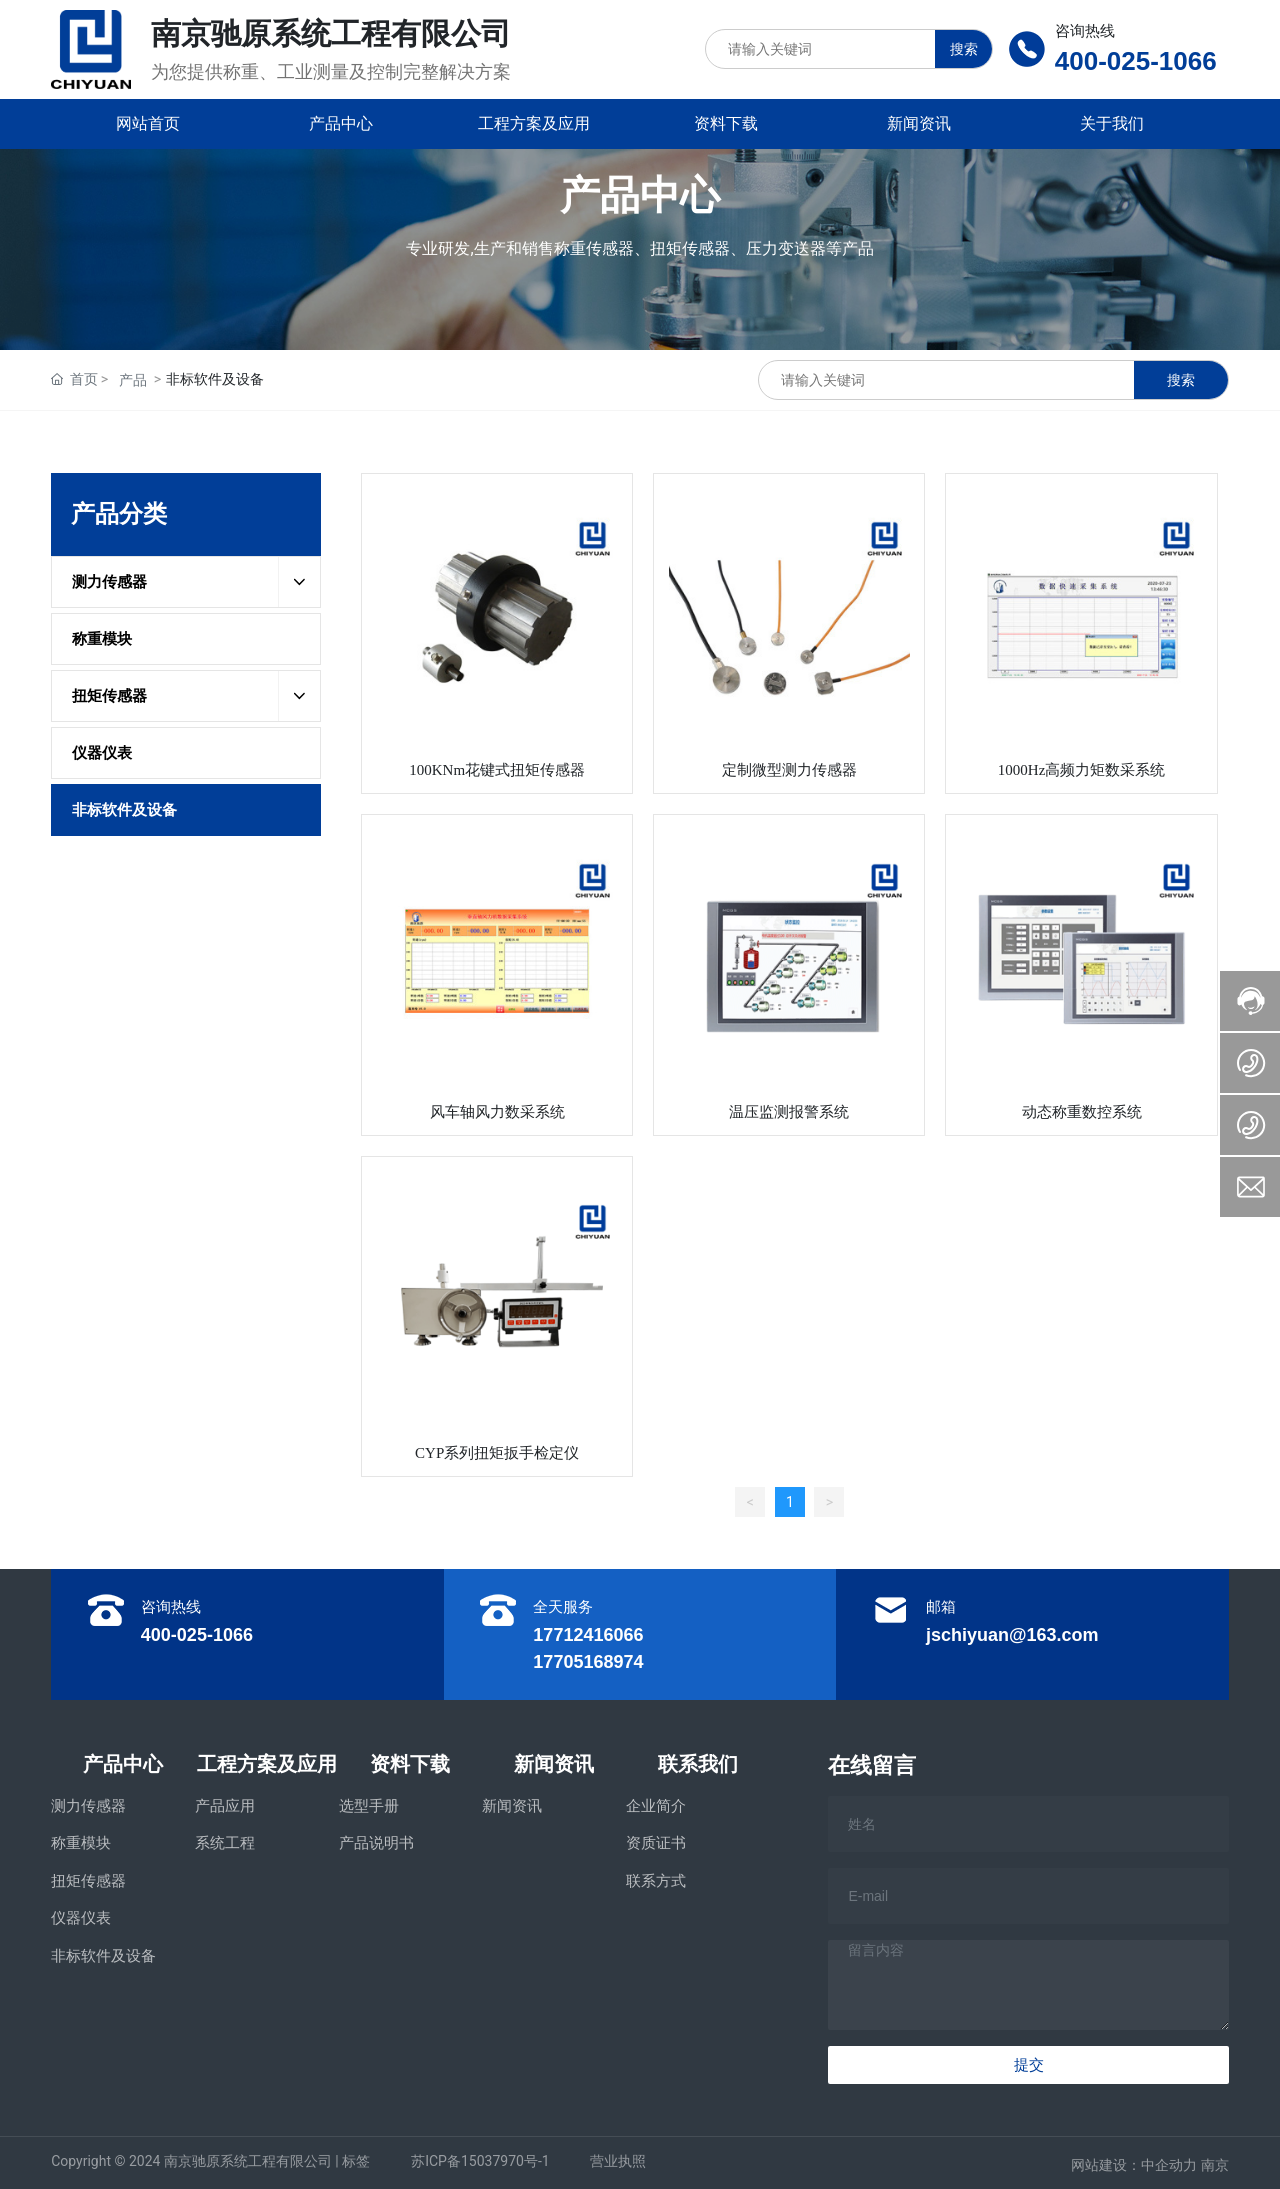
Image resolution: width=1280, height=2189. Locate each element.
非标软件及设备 (103, 1956)
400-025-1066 (1136, 61)
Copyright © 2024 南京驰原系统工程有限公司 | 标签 (210, 2161)
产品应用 (225, 1806)
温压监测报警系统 (789, 1112)
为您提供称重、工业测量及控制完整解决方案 (331, 71)
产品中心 (123, 1764)
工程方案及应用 (267, 1764)
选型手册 (369, 1806)
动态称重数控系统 (1082, 1112)
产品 (133, 380)
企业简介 (656, 1806)
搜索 (964, 49)
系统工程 (225, 1843)
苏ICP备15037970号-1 (480, 2161)
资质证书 (656, 1843)
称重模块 (81, 1843)
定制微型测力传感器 (789, 770)
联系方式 (656, 1881)
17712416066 (588, 1635)
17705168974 (588, 1662)
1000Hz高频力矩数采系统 (1082, 770)
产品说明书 (376, 1843)
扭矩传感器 (88, 1881)
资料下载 (410, 1764)
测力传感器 (88, 1806)
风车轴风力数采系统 (497, 1112)
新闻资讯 (554, 1764)
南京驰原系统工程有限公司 (331, 33)
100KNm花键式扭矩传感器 (497, 770)
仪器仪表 (81, 1918)
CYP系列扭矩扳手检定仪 (497, 1453)
